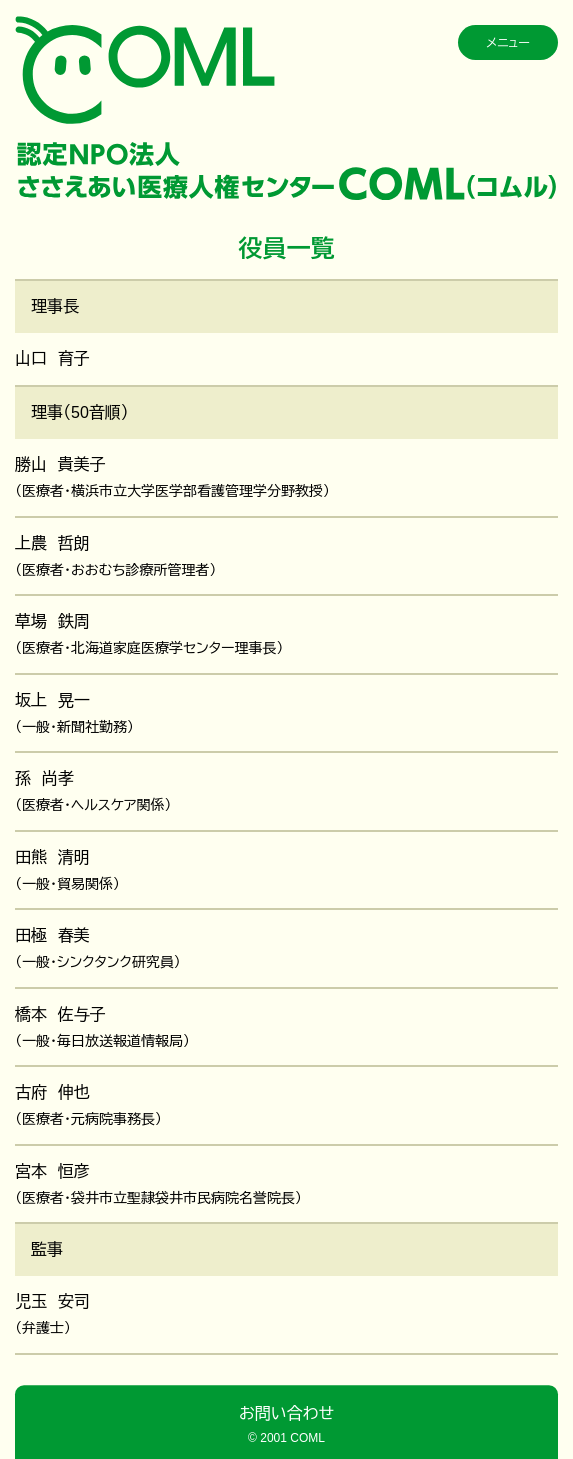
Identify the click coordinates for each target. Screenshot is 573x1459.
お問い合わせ (286, 1413)
